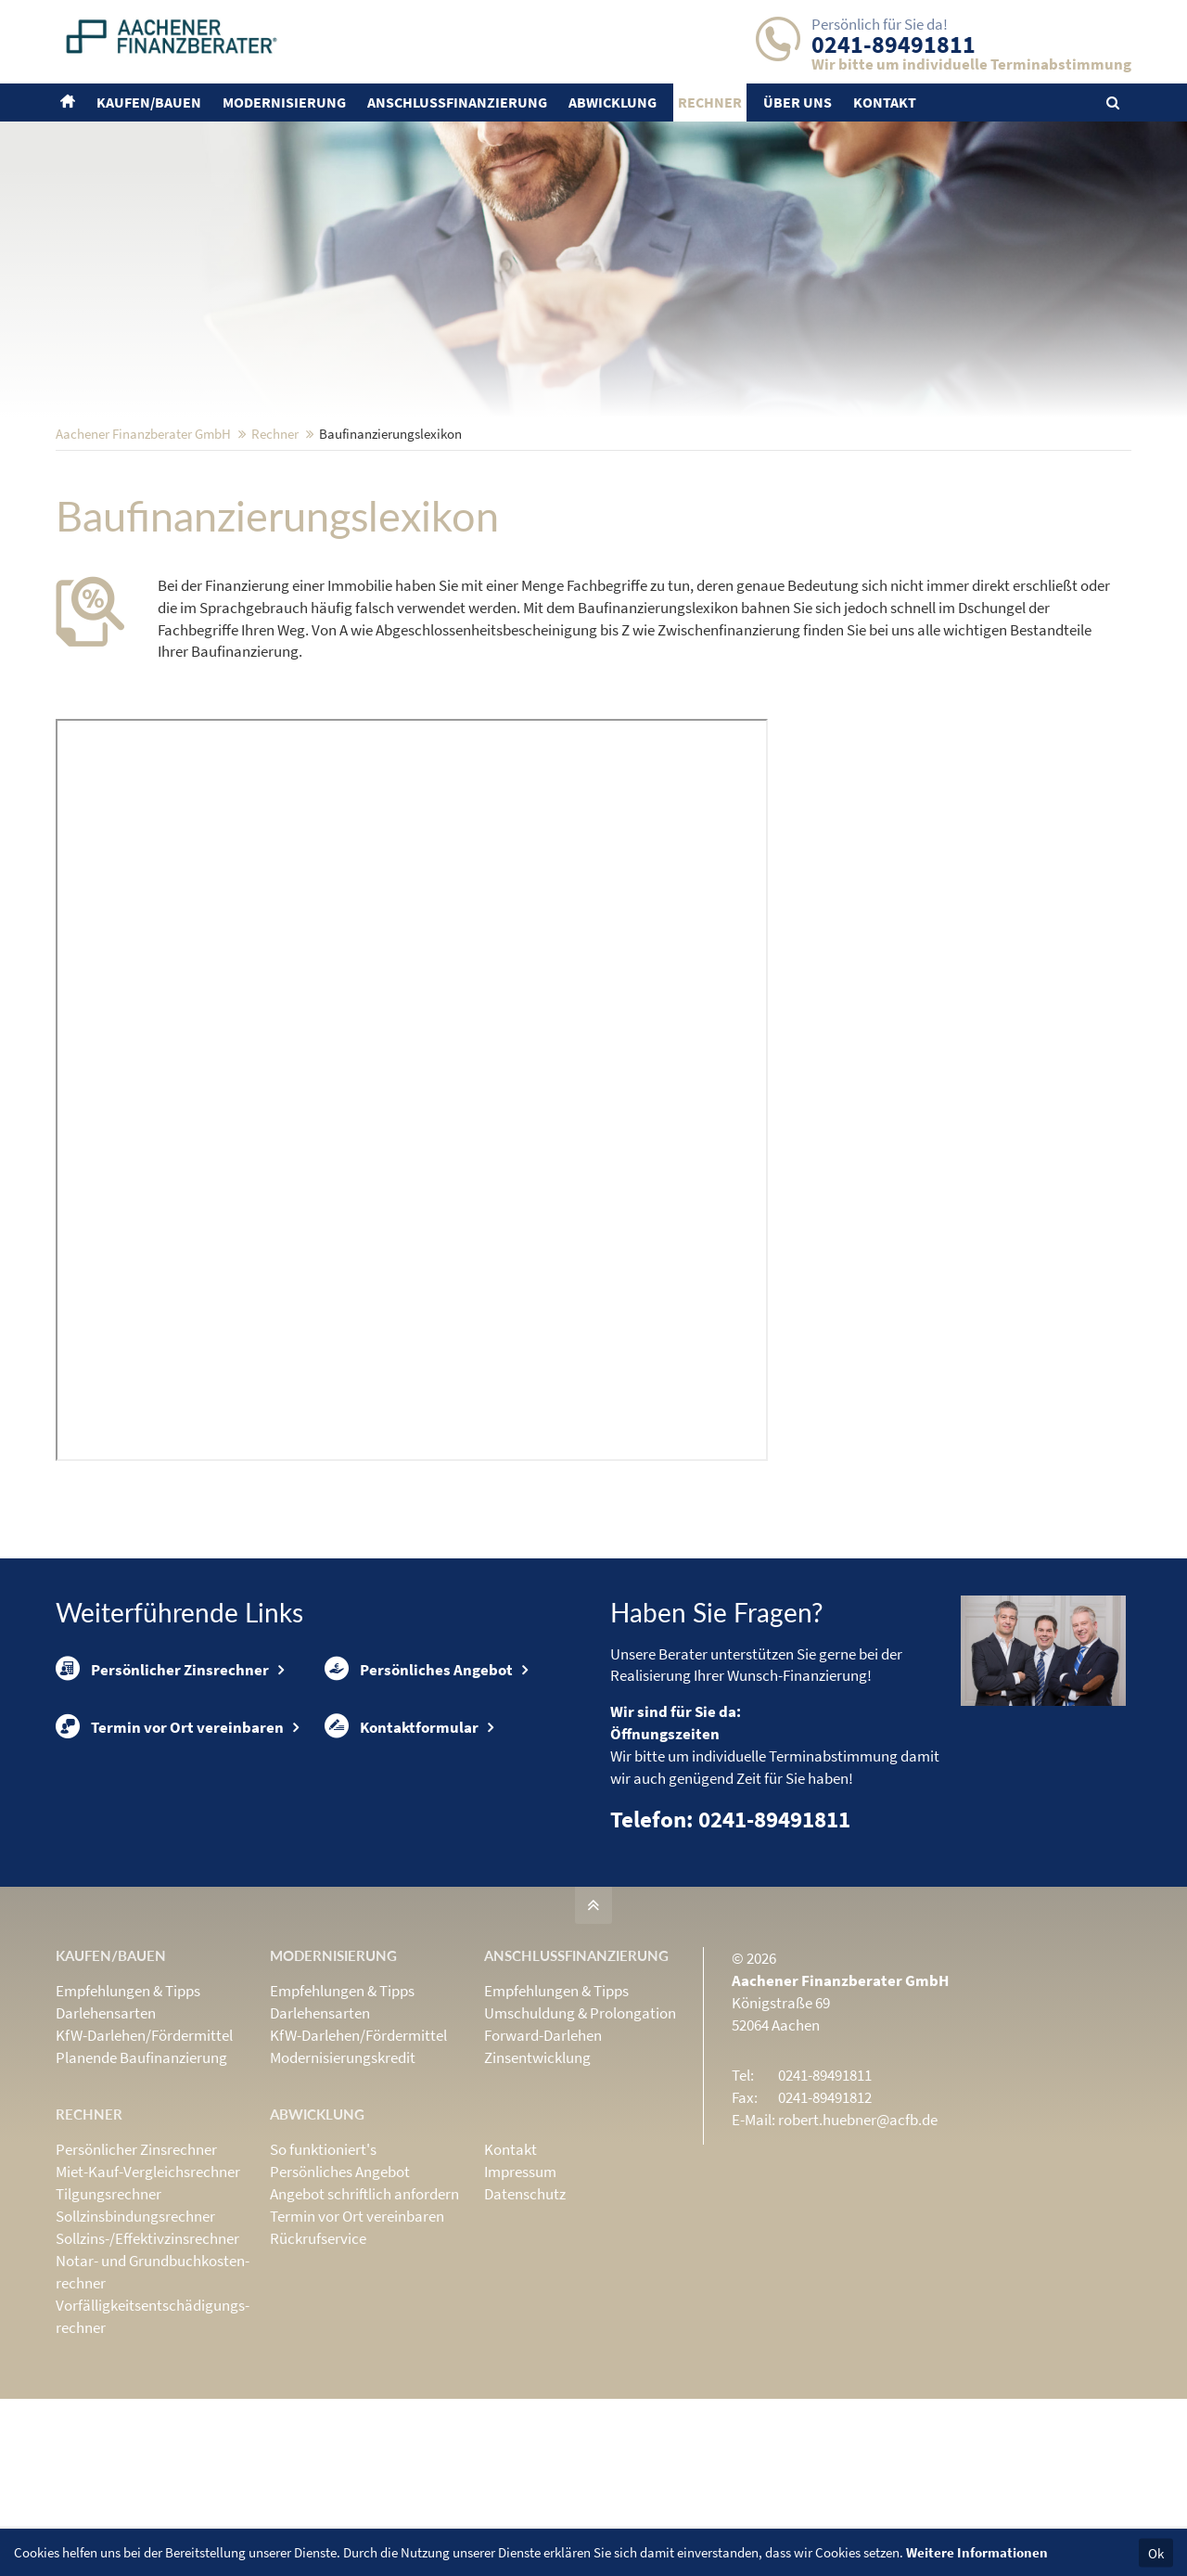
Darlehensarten (106, 2134)
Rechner (275, 555)
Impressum (520, 2293)
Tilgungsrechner (108, 2315)
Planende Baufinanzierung (141, 2179)
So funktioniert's (323, 2271)
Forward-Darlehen (543, 2157)
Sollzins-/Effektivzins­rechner (147, 2360)
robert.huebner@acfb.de (858, 2241)
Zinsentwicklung (537, 2179)
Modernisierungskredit (342, 2179)
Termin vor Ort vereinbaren (170, 1850)
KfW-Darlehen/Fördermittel (144, 2157)
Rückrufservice (318, 2360)
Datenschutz (525, 2315)
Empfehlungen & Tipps (128, 2112)
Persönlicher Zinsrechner (162, 1791)
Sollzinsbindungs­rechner (135, 2337)
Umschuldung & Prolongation (580, 2134)
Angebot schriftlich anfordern (364, 2315)
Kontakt (510, 2271)
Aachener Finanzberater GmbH (143, 555)
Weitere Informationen (977, 2552)
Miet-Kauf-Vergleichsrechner (148, 2293)
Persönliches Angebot (419, 1791)
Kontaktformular (402, 1850)
